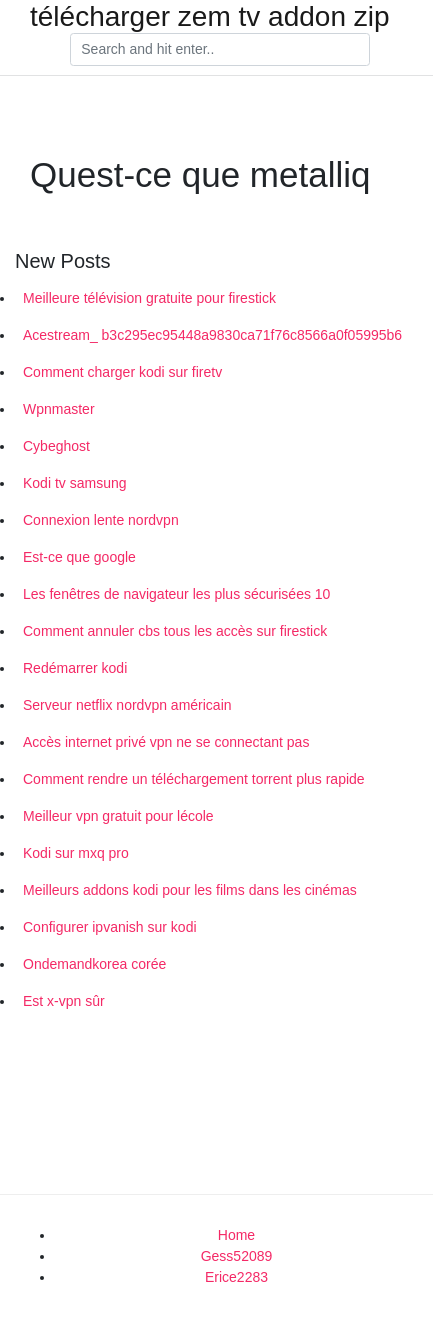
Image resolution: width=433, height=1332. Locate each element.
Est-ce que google (79, 557)
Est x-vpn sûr (64, 1001)
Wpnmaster (59, 409)
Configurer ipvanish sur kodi (110, 927)
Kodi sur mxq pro (76, 853)
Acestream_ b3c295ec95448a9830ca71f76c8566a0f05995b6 (212, 335)
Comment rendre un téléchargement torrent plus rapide (194, 779)
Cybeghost (56, 446)
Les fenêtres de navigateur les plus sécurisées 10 (176, 594)
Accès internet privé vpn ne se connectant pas (166, 742)
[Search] (220, 50)
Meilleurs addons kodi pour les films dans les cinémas (190, 890)
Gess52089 (237, 1256)
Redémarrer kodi (75, 668)
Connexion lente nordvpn (101, 520)
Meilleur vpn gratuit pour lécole (118, 816)
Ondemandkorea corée (94, 964)
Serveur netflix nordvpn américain (127, 705)
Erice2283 (236, 1277)
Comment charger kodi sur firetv (122, 372)
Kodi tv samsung (75, 483)
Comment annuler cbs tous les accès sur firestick (175, 631)
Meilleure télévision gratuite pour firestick (149, 298)
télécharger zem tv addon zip (210, 17)
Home (236, 1235)
